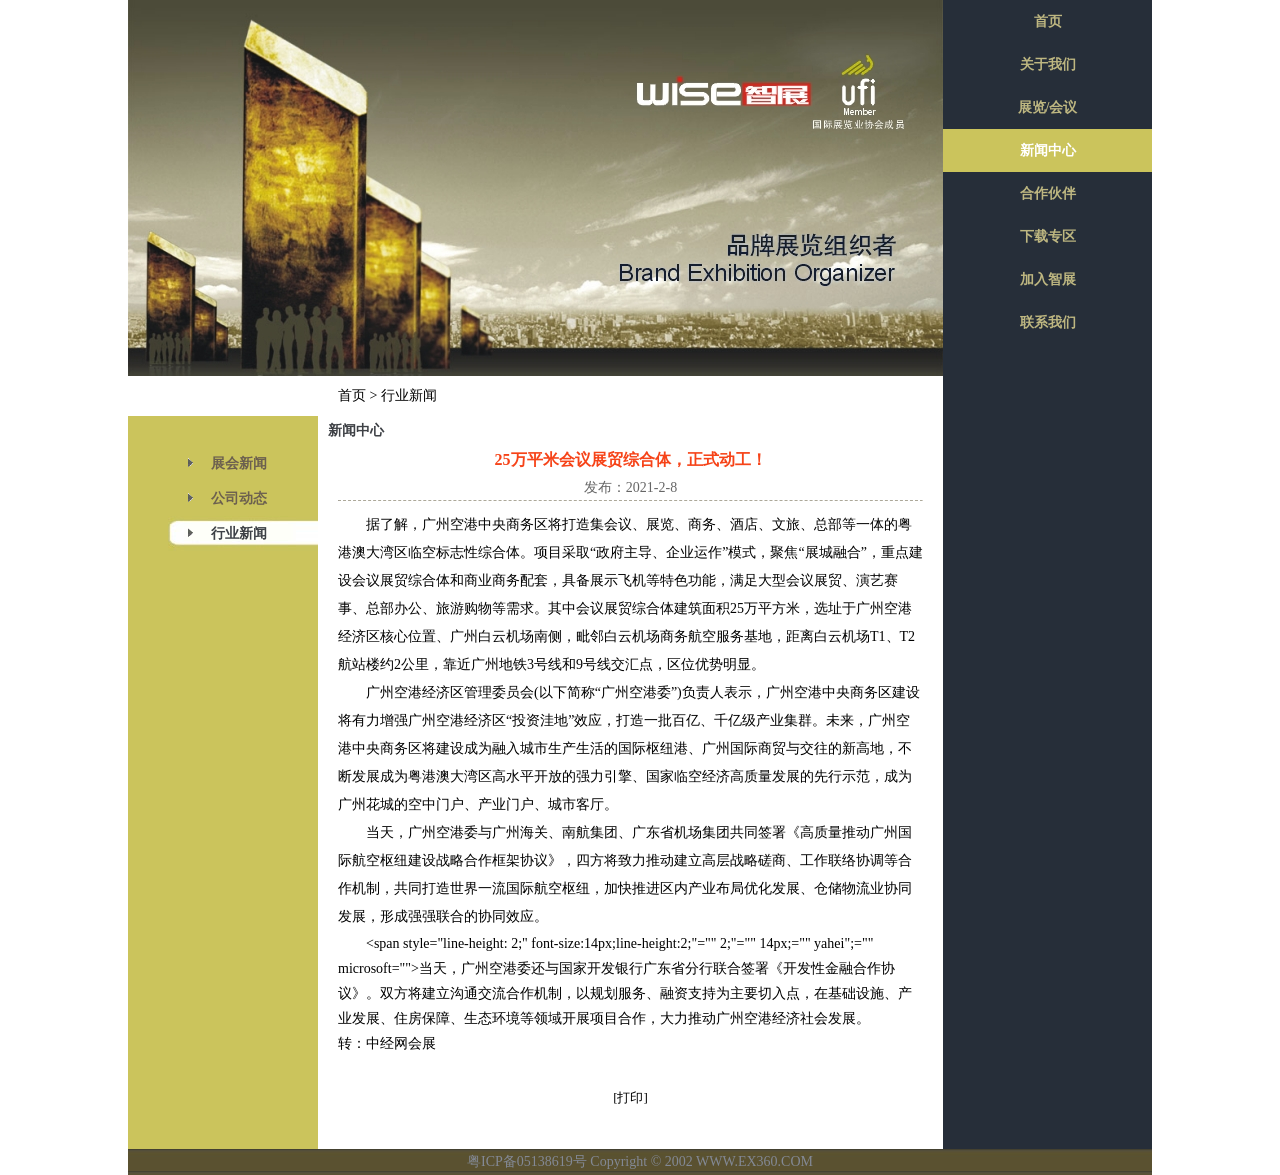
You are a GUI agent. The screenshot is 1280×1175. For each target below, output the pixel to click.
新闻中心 (1048, 150)
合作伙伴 (1048, 193)
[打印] (630, 1097)
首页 (352, 395)
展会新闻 (239, 463)
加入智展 (1048, 279)
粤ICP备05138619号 (527, 1161)
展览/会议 (1048, 107)
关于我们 (1048, 64)
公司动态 (239, 498)
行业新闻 (239, 533)
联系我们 (1048, 322)
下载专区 (1048, 236)
